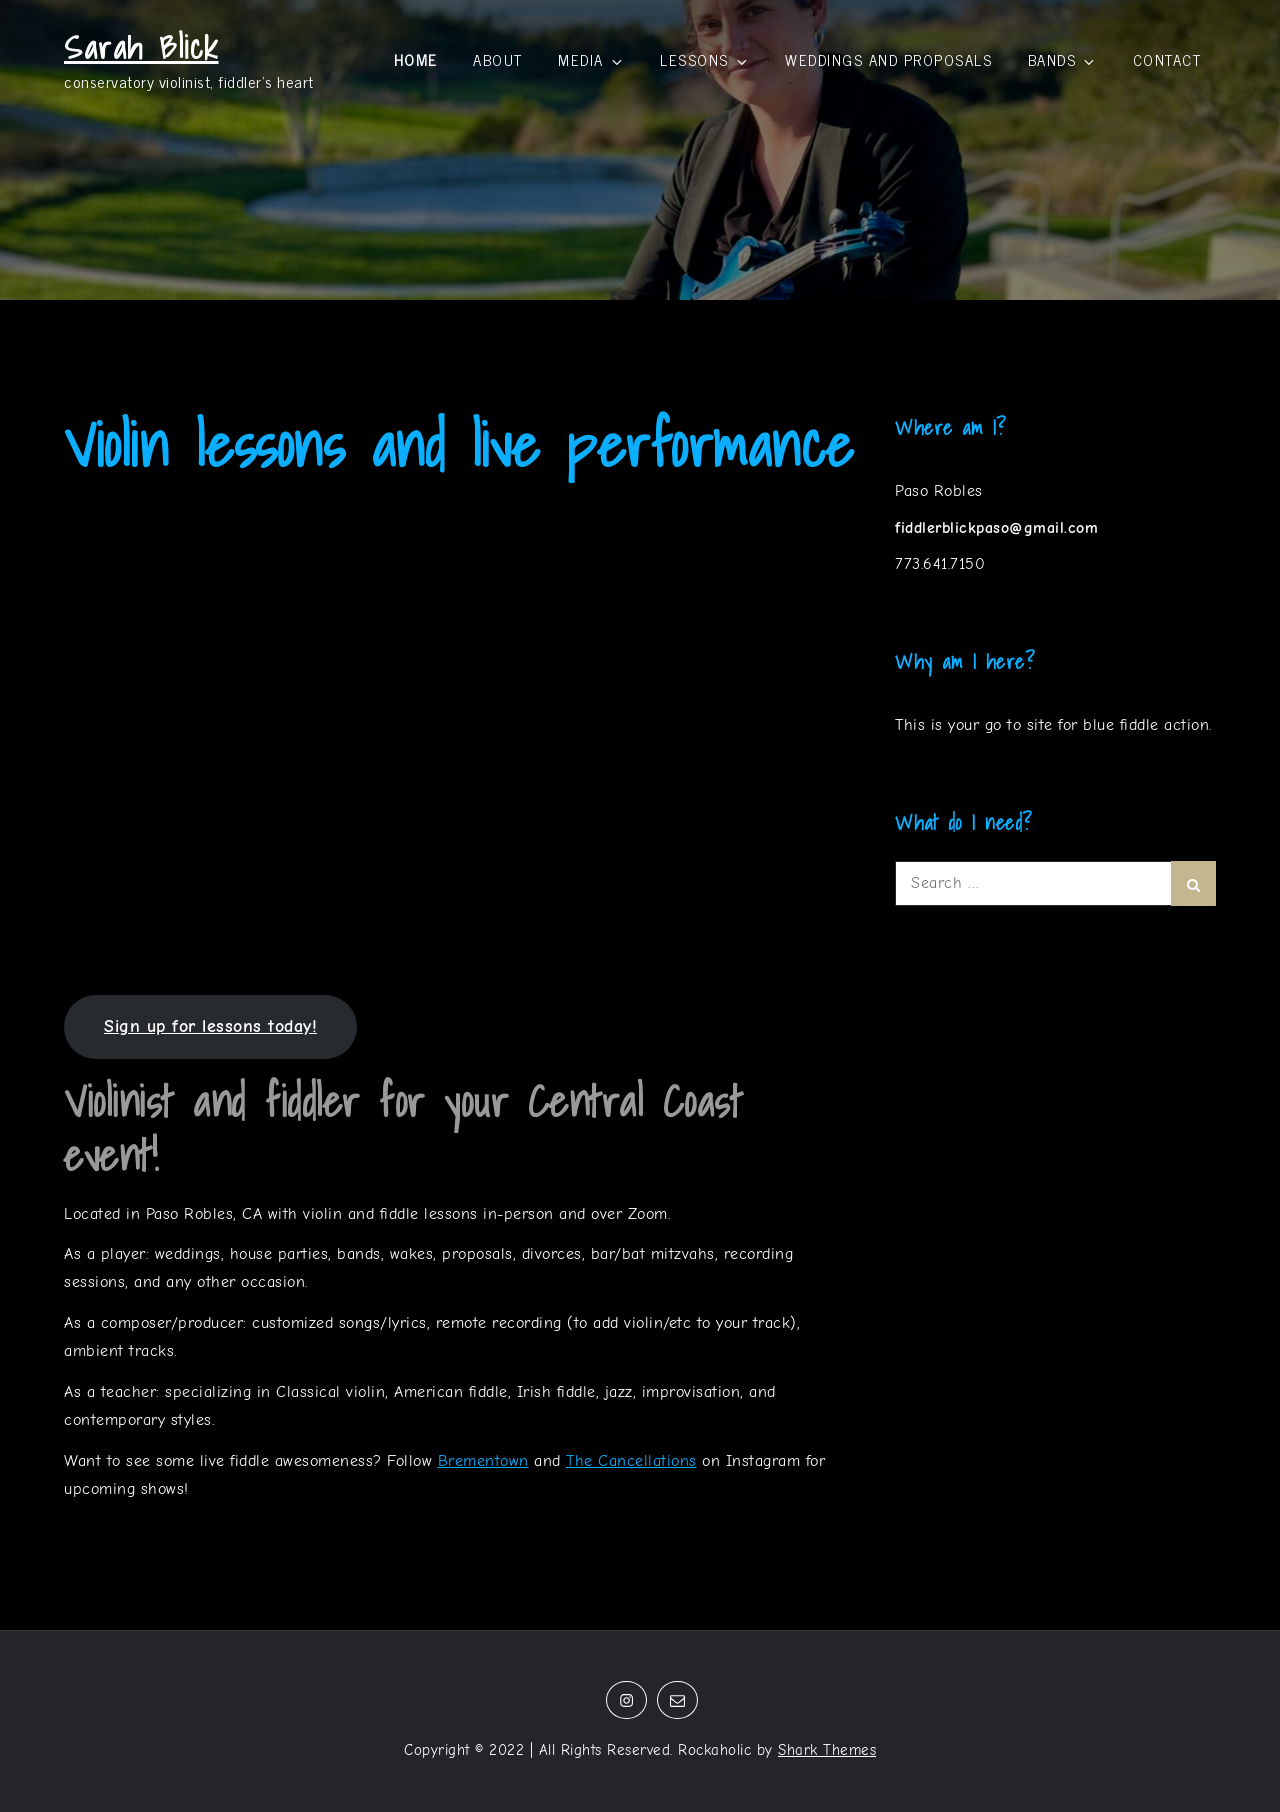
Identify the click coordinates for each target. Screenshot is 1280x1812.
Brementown (483, 1461)
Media (591, 59)
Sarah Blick (141, 47)
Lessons (705, 59)
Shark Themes (827, 1750)
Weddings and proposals (888, 59)
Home (416, 59)
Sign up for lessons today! (210, 1026)
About (498, 59)
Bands (1063, 59)
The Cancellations (631, 1461)
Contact (1167, 59)
